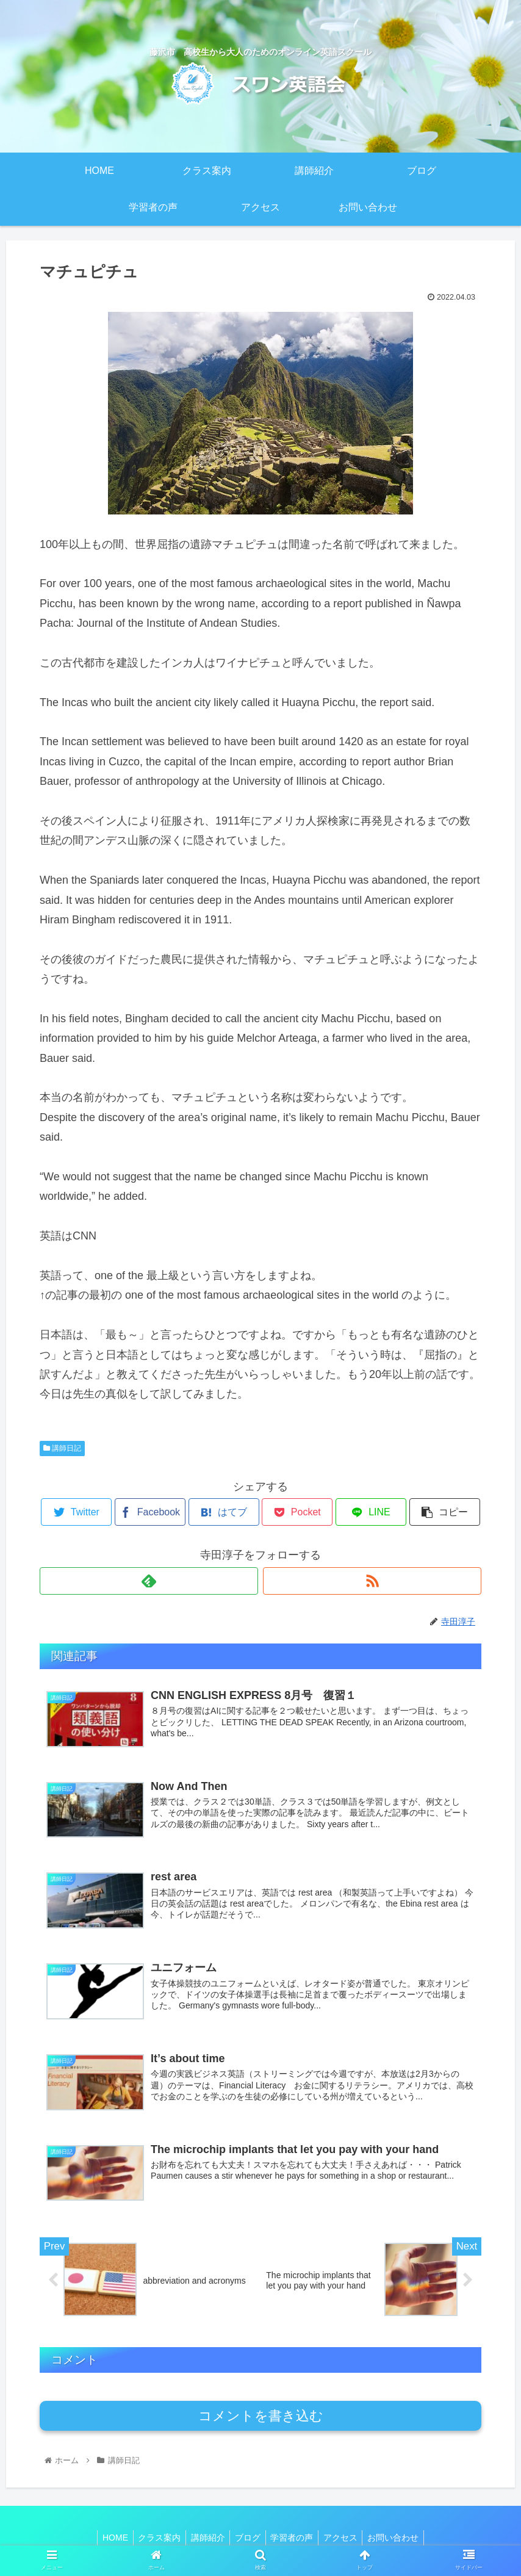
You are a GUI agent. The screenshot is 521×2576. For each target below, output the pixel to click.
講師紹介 (205, 2538)
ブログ (247, 2538)
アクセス (346, 2538)
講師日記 (62, 1448)
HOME (107, 2538)
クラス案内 (153, 2538)
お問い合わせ (401, 2538)
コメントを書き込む (260, 2416)
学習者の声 (294, 2538)
